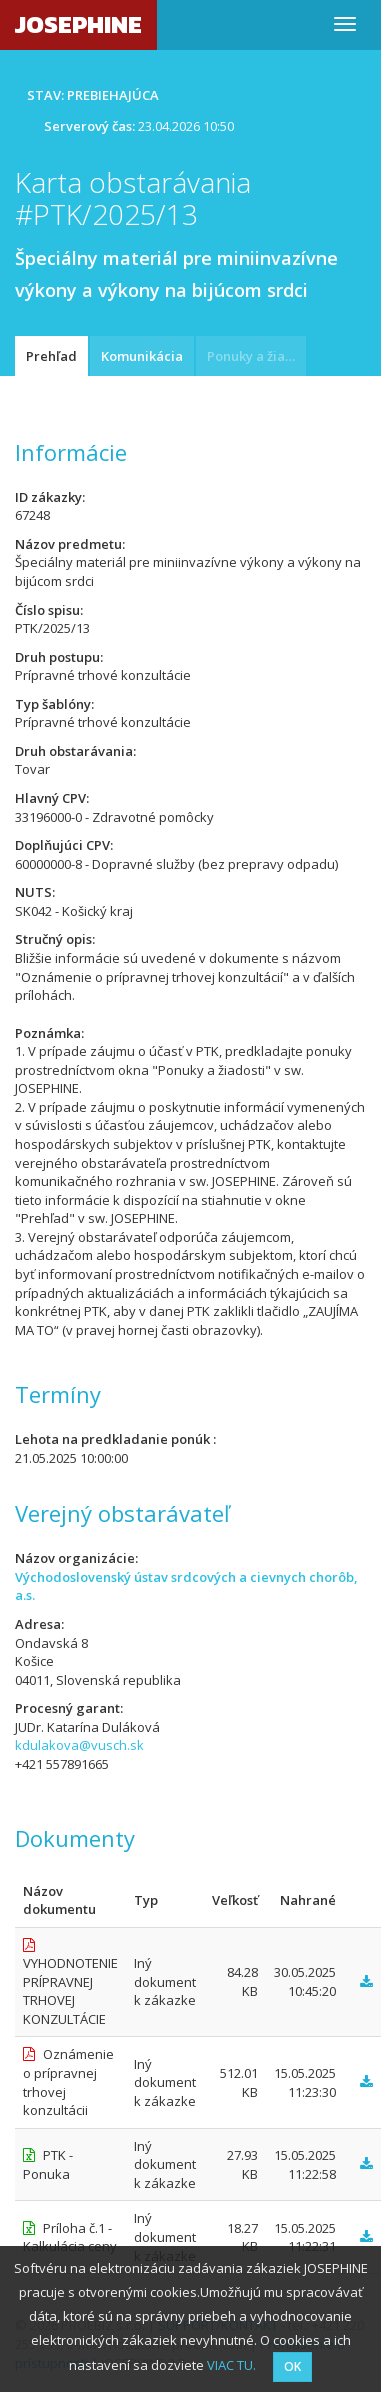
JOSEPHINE (78, 24)
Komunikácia (142, 356)
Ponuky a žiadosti (256, 356)
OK (292, 2366)
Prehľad (51, 356)
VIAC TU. (231, 2365)
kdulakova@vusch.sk (79, 1745)
